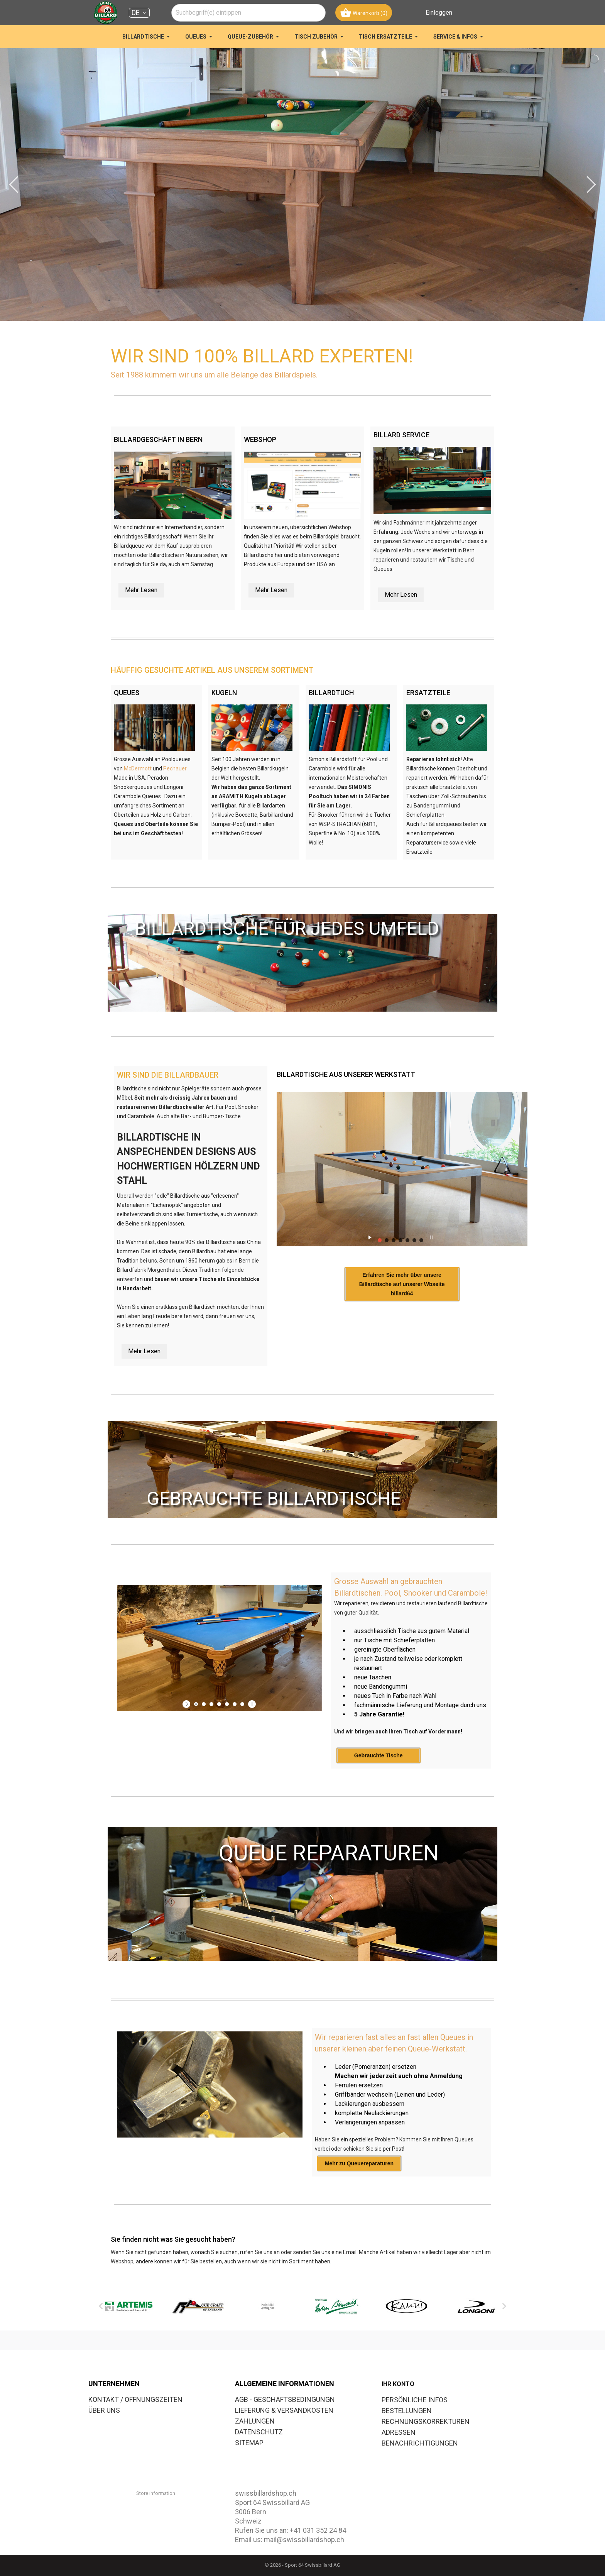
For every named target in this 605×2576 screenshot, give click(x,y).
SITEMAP (249, 2443)
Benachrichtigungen (420, 2443)
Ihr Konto (398, 2384)
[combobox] (248, 13)
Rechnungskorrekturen (426, 2421)
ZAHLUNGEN (255, 2421)
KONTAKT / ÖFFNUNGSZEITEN (135, 2399)
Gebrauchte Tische (378, 1755)
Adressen (399, 2432)
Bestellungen (407, 2411)
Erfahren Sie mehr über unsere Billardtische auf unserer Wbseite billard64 (402, 1284)
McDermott (138, 768)
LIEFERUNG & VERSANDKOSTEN (284, 2410)
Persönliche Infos (415, 2400)
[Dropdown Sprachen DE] (139, 12)
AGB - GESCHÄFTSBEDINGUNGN (285, 2399)
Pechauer (175, 768)
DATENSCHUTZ (259, 2432)
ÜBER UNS (104, 2410)
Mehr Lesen (141, 590)
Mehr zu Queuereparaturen (359, 2163)
